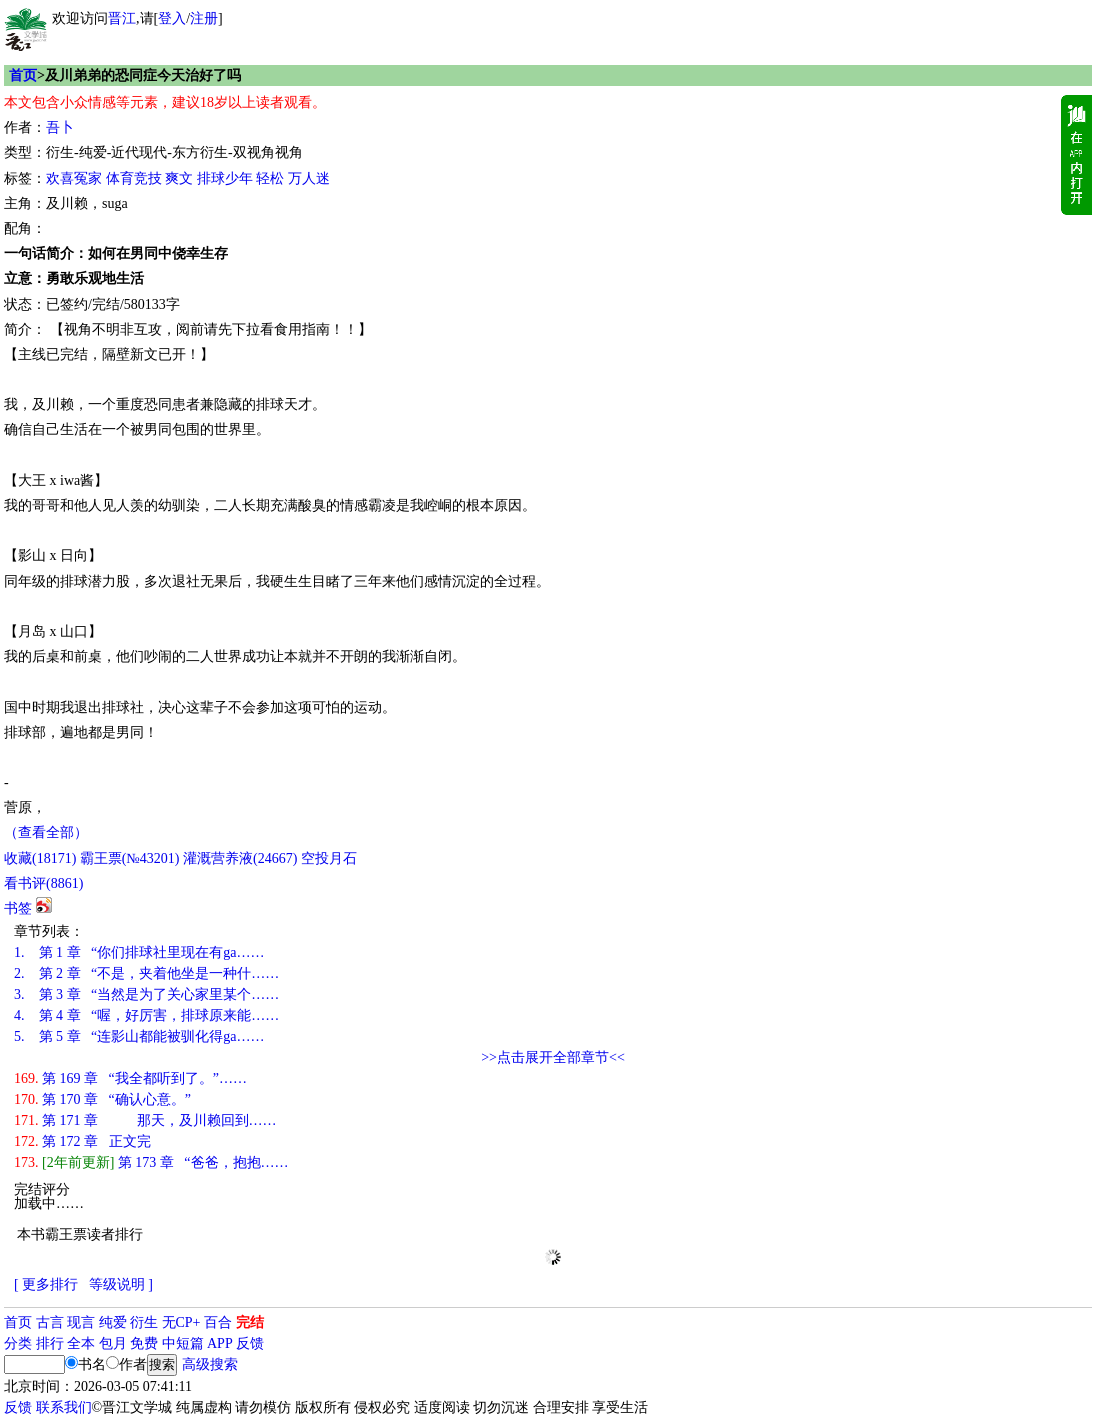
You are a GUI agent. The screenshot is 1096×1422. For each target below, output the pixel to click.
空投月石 (329, 858)
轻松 (270, 178)
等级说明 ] (121, 1284)
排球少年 (225, 178)
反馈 (250, 1343)
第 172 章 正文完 (82, 1141)
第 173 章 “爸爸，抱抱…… (151, 1162)
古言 (50, 1322)
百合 (218, 1322)
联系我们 (64, 1407)
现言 (81, 1322)
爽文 (179, 178)
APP (220, 1343)
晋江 (122, 18)
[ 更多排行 (46, 1284)
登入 (172, 18)
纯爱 (113, 1322)
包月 (113, 1343)
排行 (50, 1343)
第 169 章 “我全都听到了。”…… (130, 1078)
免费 (144, 1343)
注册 (204, 18)
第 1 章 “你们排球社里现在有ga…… (139, 952)
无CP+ (181, 1322)
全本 (81, 1343)
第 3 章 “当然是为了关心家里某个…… (146, 994)
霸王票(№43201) (130, 858)
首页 (23, 75)
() (40, 858)
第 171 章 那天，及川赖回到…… (145, 1120)
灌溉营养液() (240, 858)
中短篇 (183, 1343)
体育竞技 (134, 178)
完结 (250, 1322)
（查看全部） (46, 832)
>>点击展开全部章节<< (553, 1057)
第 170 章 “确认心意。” (102, 1099)
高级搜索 (210, 1364)
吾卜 (60, 127)
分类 (18, 1343)
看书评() (43, 883)
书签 (18, 908)
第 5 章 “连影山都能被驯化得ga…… (139, 1036)
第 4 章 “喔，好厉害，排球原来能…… (146, 1015)
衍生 (144, 1322)
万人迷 (309, 178)
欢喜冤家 (74, 178)
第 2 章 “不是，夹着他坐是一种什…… (146, 973)
